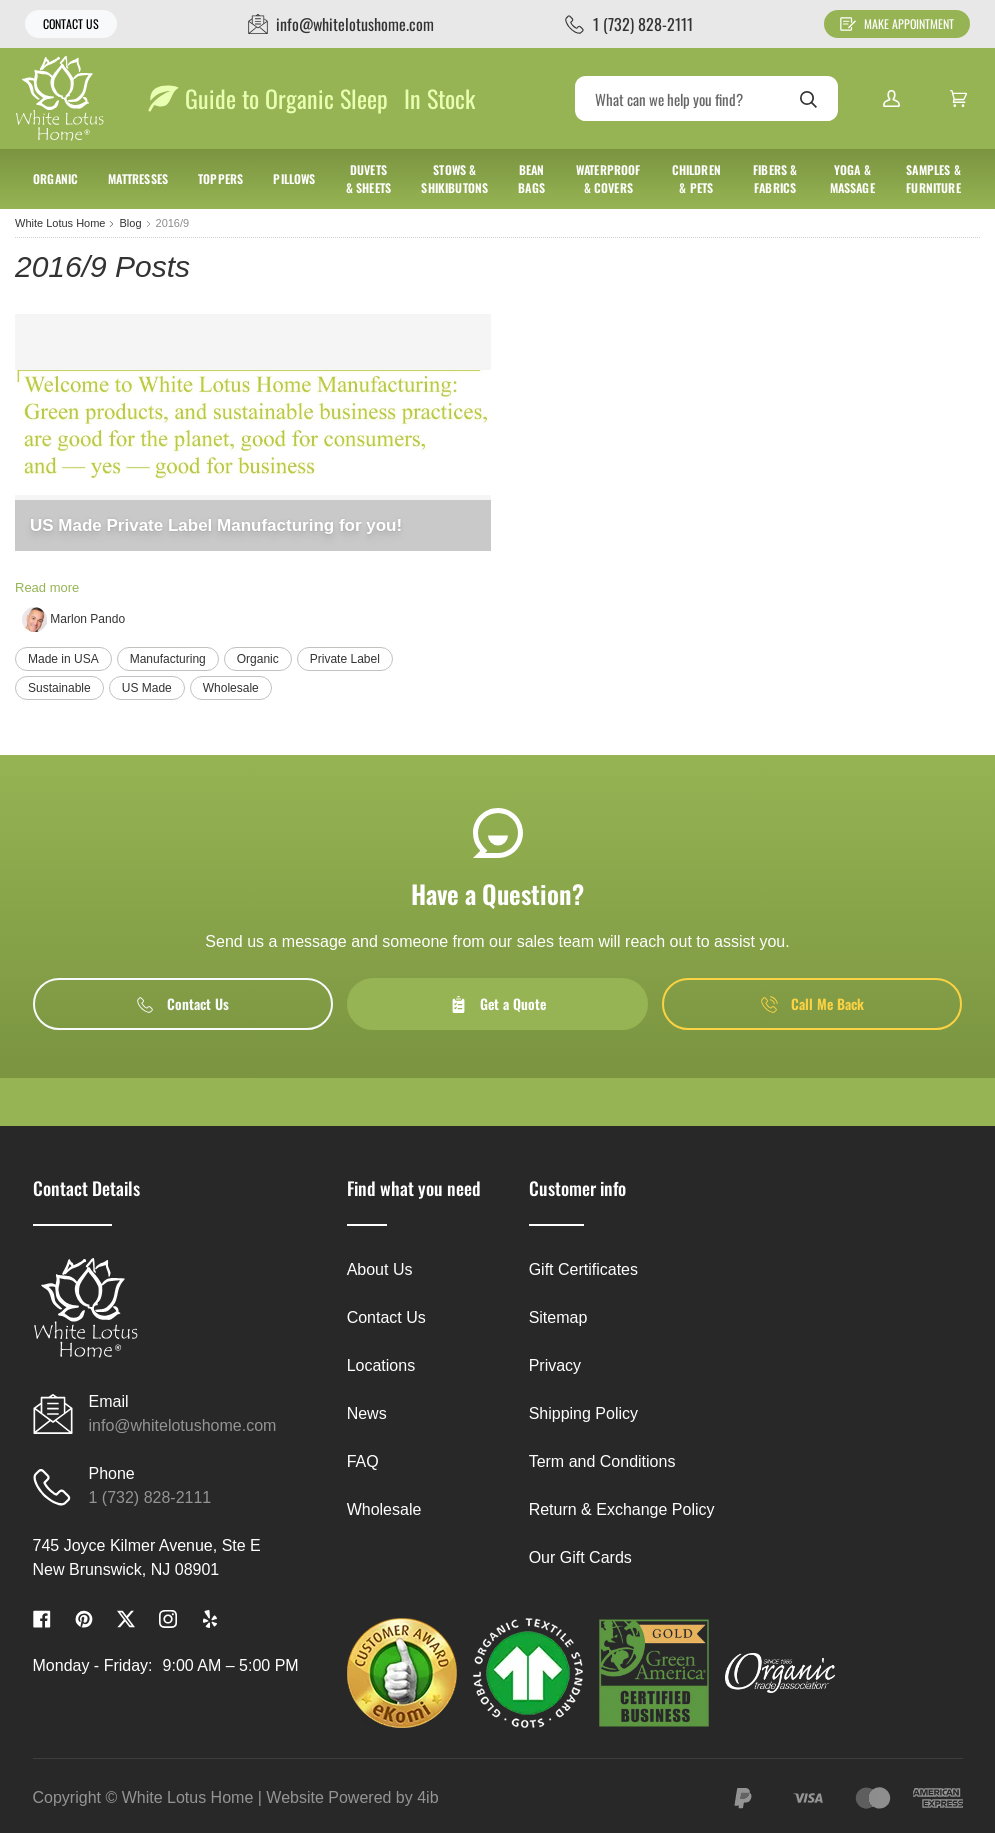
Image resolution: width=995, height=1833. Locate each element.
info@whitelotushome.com (183, 1425)
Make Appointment (897, 23)
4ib (427, 1797)
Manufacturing (168, 659)
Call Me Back (812, 1003)
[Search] (706, 98)
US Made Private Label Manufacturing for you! (216, 525)
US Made (147, 688)
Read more (47, 587)
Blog (130, 223)
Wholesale (231, 688)
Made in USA (63, 659)
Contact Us (71, 23)
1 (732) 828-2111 (150, 1497)
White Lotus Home (60, 223)
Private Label (345, 659)
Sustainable (59, 688)
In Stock (439, 98)
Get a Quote (498, 1003)
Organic (258, 659)
